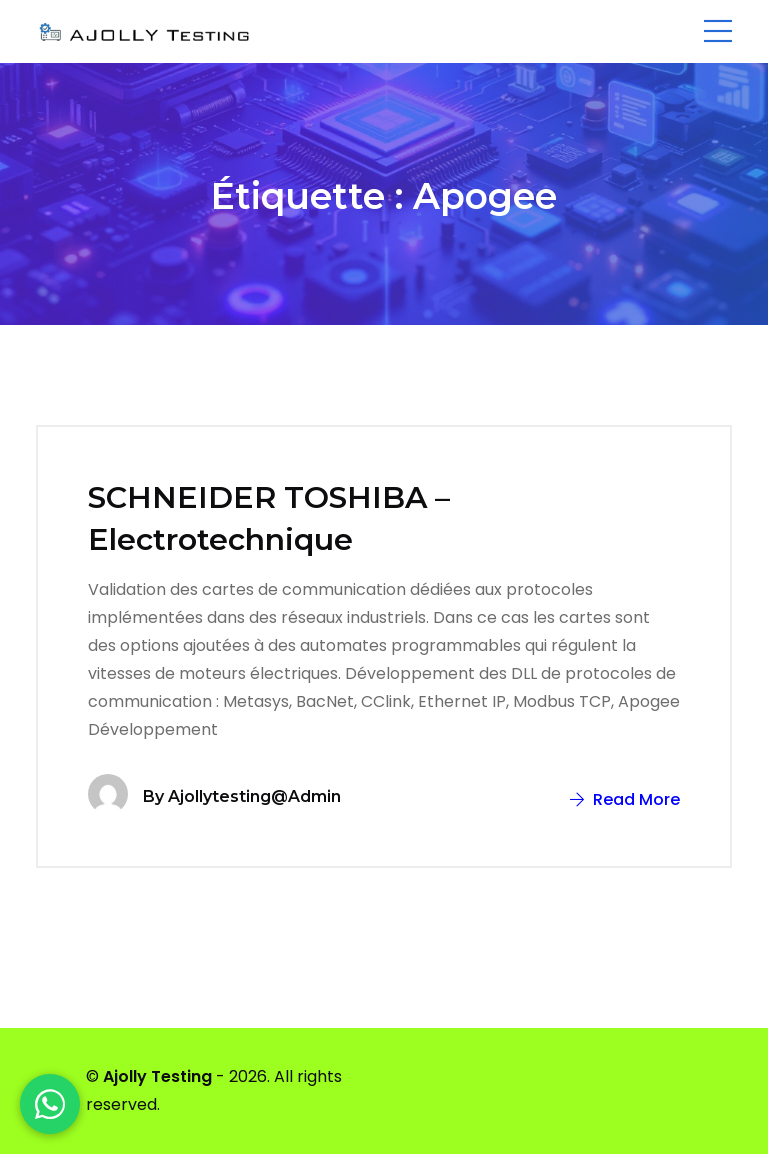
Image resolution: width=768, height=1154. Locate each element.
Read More (625, 799)
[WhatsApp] (50, 1104)
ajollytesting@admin (254, 796)
